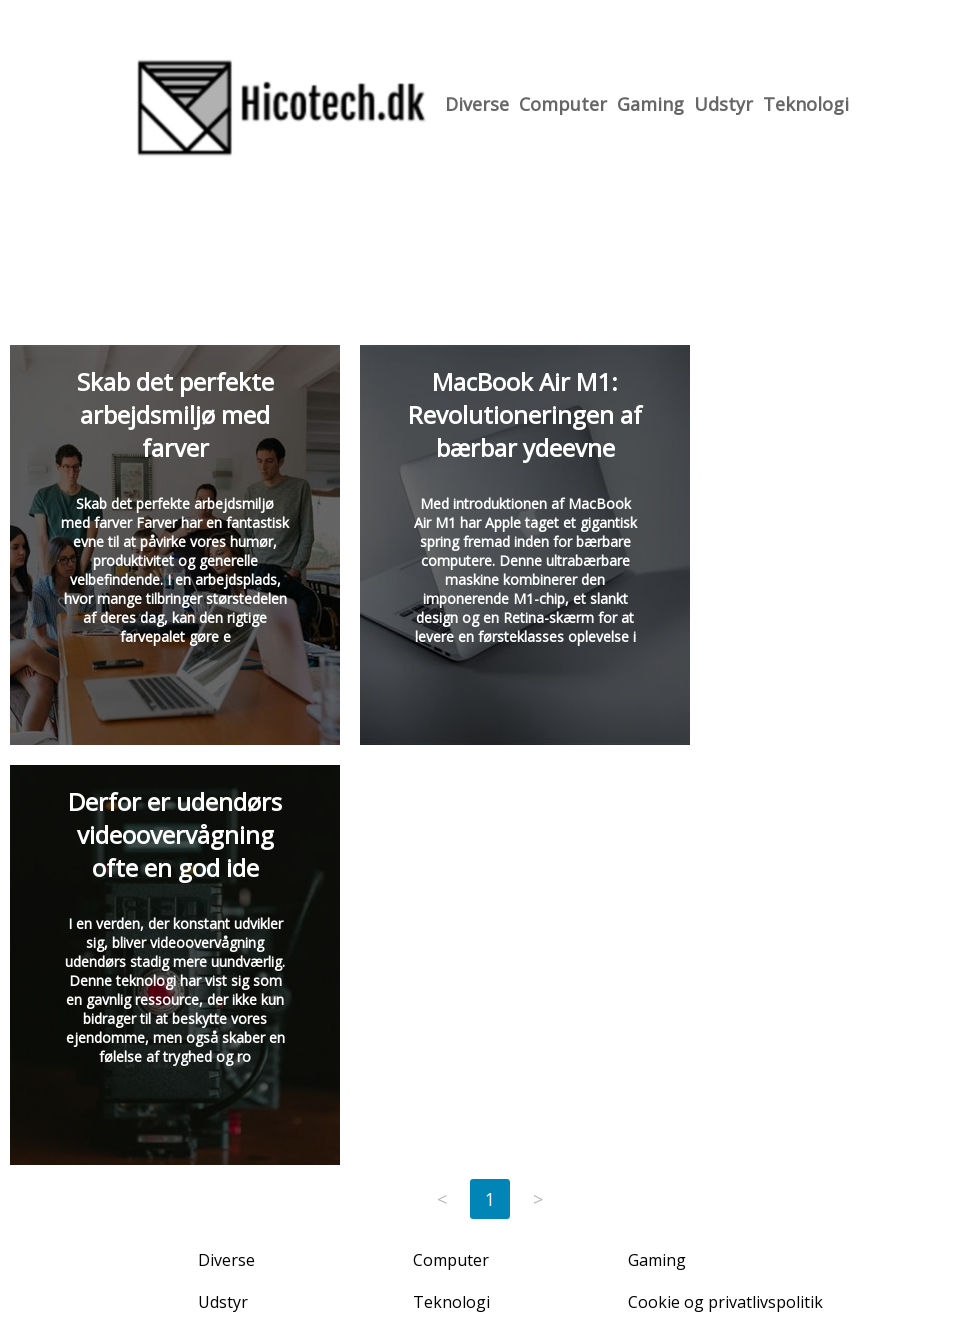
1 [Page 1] (490, 1199)
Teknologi (806, 104)
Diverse (477, 104)
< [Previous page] (442, 1199)
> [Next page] (538, 1199)
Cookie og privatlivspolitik (725, 1302)
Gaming (650, 104)
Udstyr (723, 104)
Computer (563, 104)
